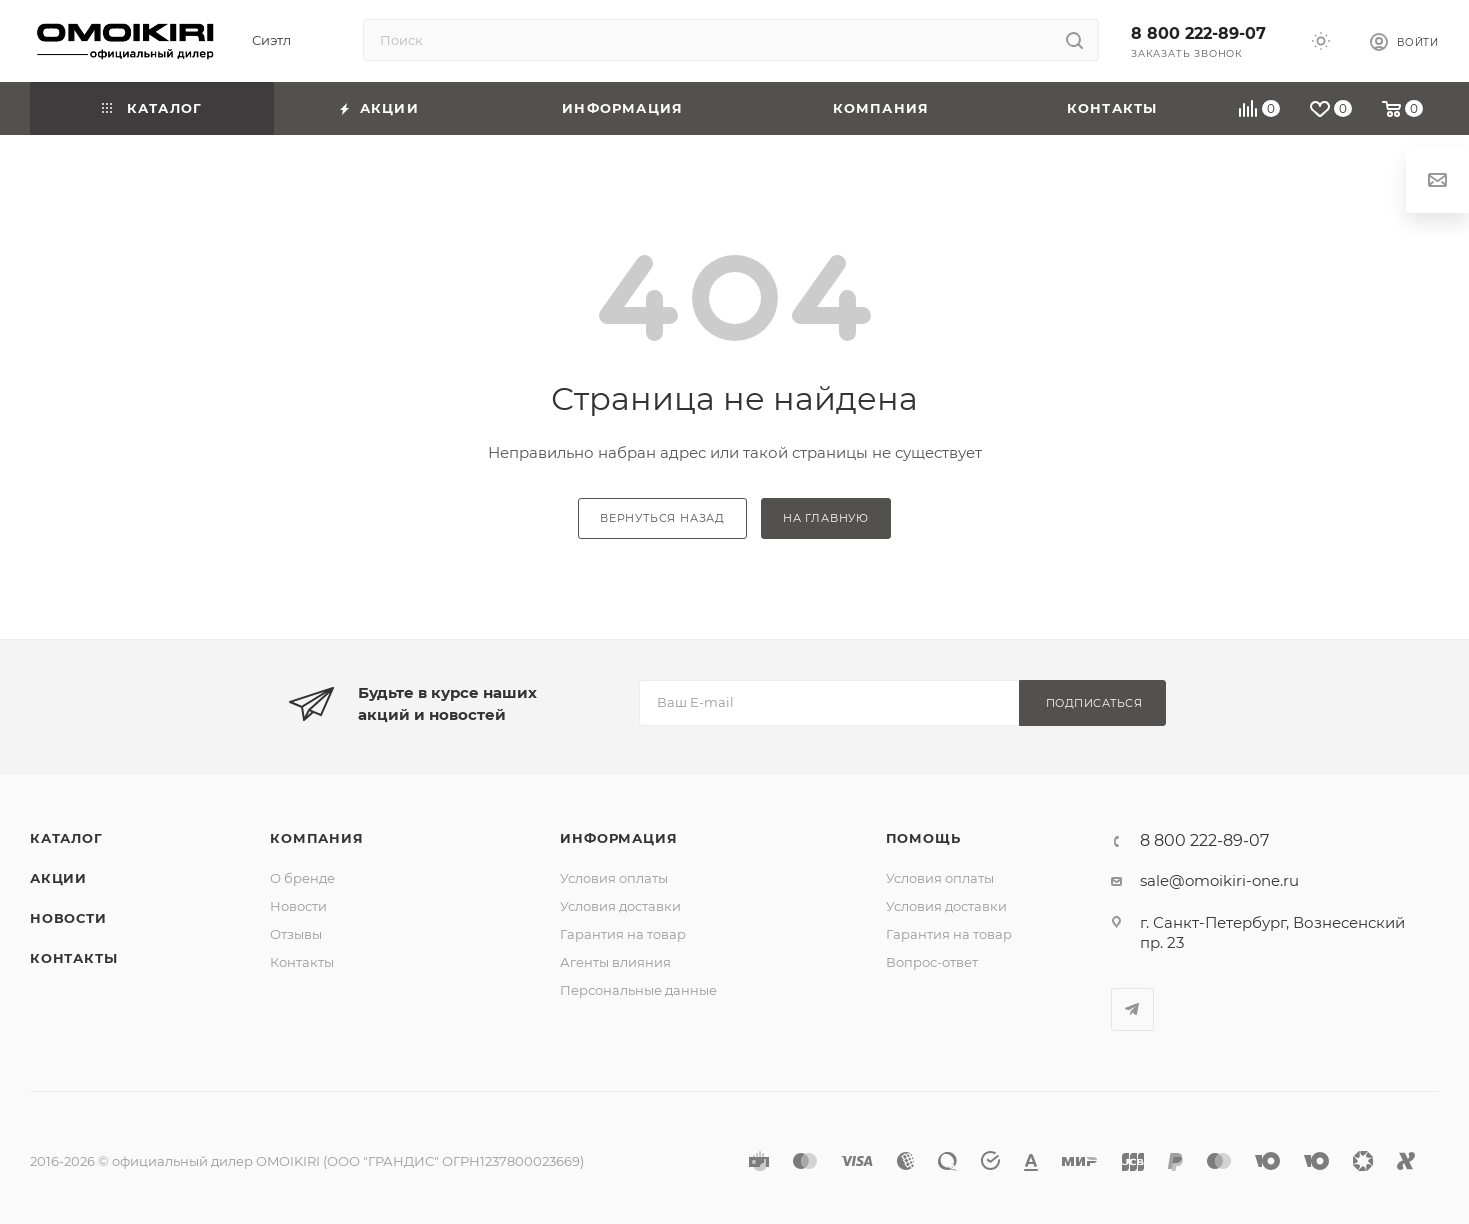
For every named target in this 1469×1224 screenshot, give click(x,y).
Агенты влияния (615, 962)
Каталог (66, 838)
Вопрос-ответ (932, 962)
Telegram (1132, 1009)
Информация (618, 838)
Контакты (73, 958)
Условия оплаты (614, 878)
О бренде (302, 878)
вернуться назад (662, 518)
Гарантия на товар (623, 934)
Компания (316, 838)
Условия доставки (620, 906)
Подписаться (1094, 703)
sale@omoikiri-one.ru (1219, 880)
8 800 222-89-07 (1198, 33)
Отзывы (296, 934)
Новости (68, 918)
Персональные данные (638, 990)
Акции (58, 878)
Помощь (923, 838)
